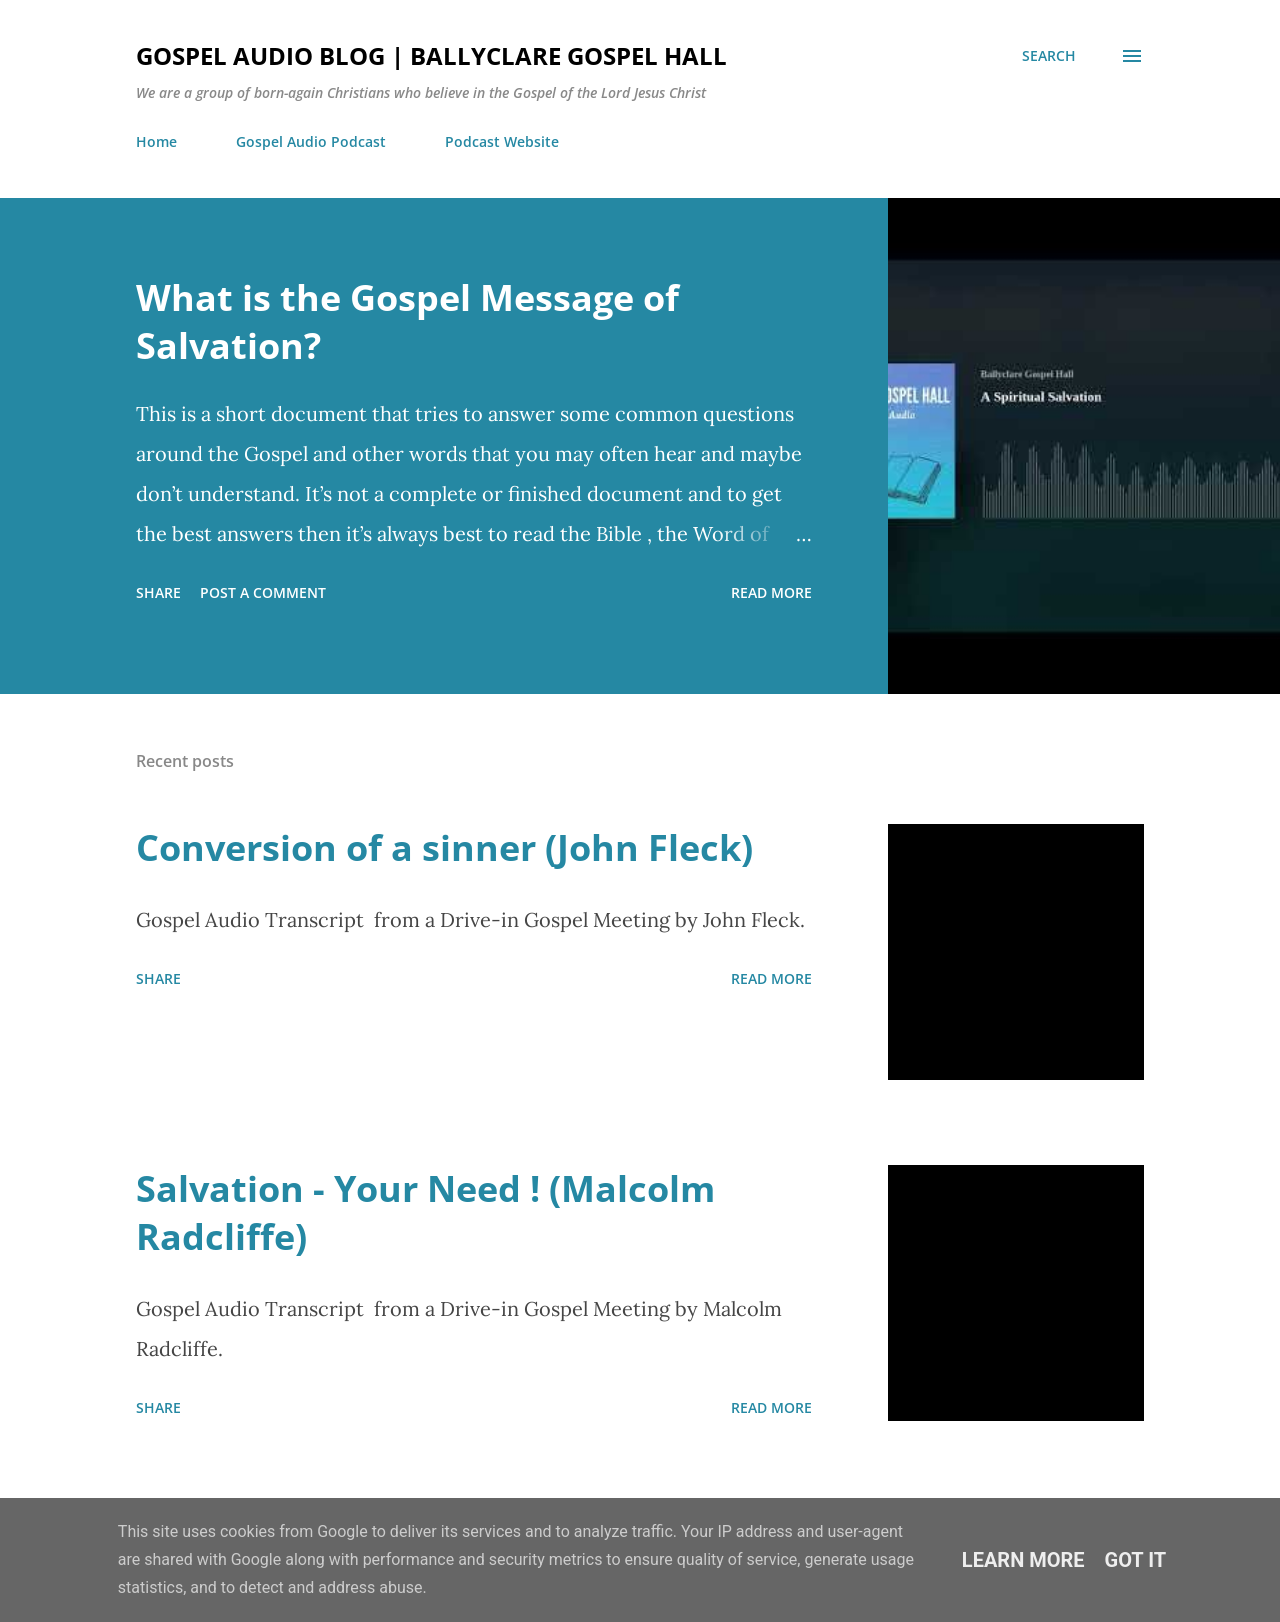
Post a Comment (263, 592)
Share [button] (158, 592)
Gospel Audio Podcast (311, 141)
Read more (771, 592)
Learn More (1023, 1560)
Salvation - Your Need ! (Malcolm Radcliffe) (425, 1212)
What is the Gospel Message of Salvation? (407, 321)
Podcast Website (502, 141)
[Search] (1049, 56)
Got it (1136, 1560)
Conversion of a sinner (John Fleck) (444, 847)
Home (156, 141)
